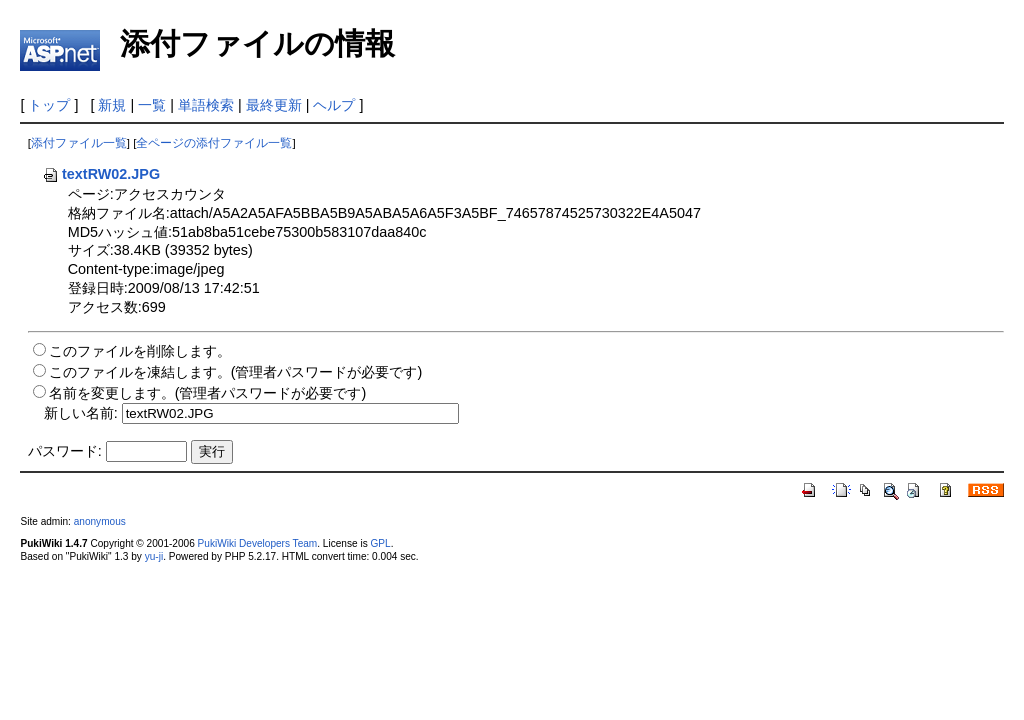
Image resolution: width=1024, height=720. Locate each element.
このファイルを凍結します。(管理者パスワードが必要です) (236, 372)
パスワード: (65, 451)
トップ (49, 105)
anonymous (100, 521)
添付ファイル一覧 (79, 143)
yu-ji (154, 556)
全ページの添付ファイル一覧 (214, 143)
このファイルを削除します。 (140, 351)
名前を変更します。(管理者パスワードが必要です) (208, 393)
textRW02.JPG (101, 174)
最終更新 (274, 105)
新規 (112, 105)
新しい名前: (81, 413)
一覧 (152, 105)
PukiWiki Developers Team (258, 543)
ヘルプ (334, 105)
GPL (380, 543)
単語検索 (206, 105)
